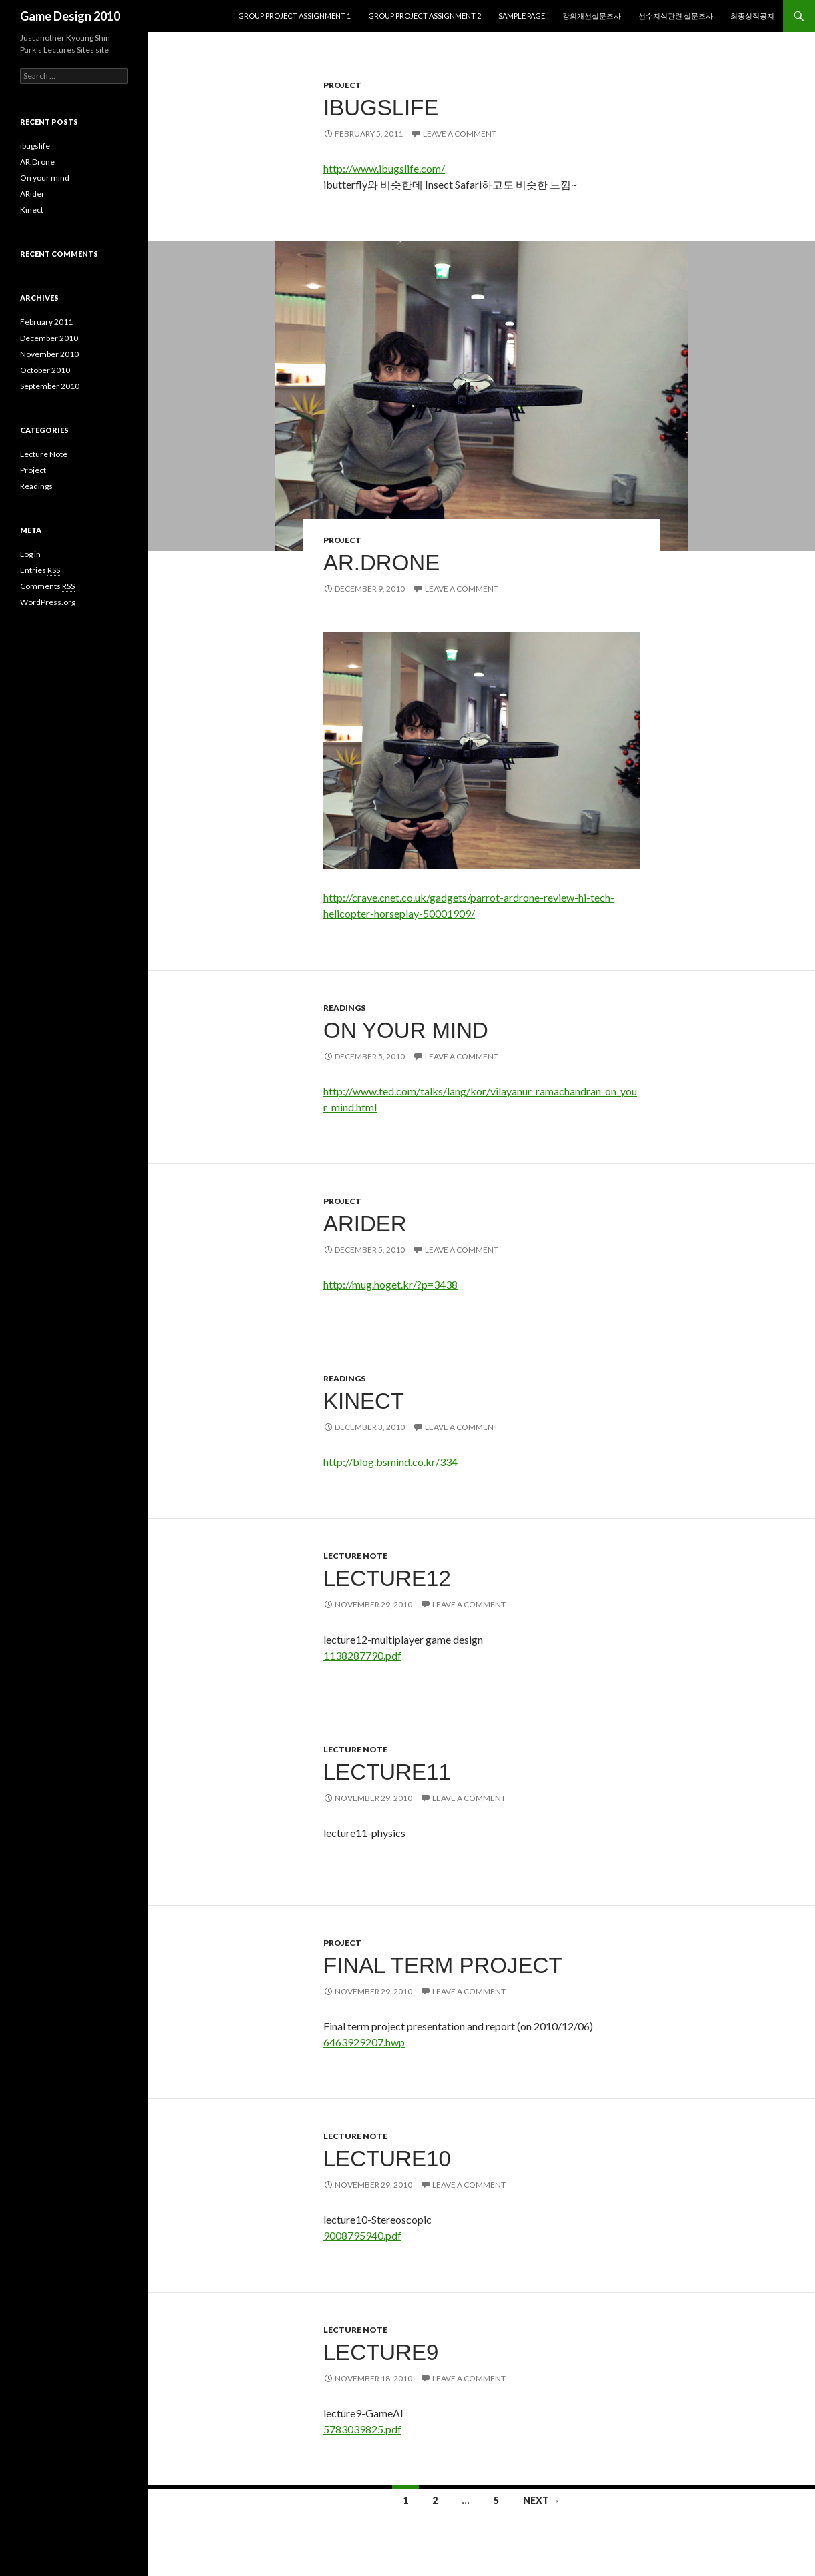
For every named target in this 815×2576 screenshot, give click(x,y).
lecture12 (387, 1578)
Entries (40, 570)
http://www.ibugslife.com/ (384, 168)
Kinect (363, 1401)
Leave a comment (459, 134)
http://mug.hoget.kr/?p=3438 (390, 1284)
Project (342, 85)
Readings (344, 1008)
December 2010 (49, 338)
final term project (442, 1965)
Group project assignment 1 (294, 15)
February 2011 (46, 322)
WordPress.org (47, 602)
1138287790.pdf (362, 1655)
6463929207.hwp (364, 2042)
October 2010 (45, 370)
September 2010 (49, 386)
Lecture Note (355, 1556)
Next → (541, 2500)
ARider (365, 1223)
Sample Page (521, 15)
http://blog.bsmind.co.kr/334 (390, 1461)
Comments (47, 586)
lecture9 (380, 2352)
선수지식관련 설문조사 (675, 15)
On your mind (405, 1030)
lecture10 (387, 2158)
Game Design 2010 (70, 16)
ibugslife (380, 107)
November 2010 (49, 354)
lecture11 (387, 1772)
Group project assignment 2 (424, 15)
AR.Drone (381, 562)
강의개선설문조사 (591, 15)
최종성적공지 (752, 15)
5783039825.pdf (362, 2429)
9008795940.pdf (362, 2235)
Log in (30, 554)
